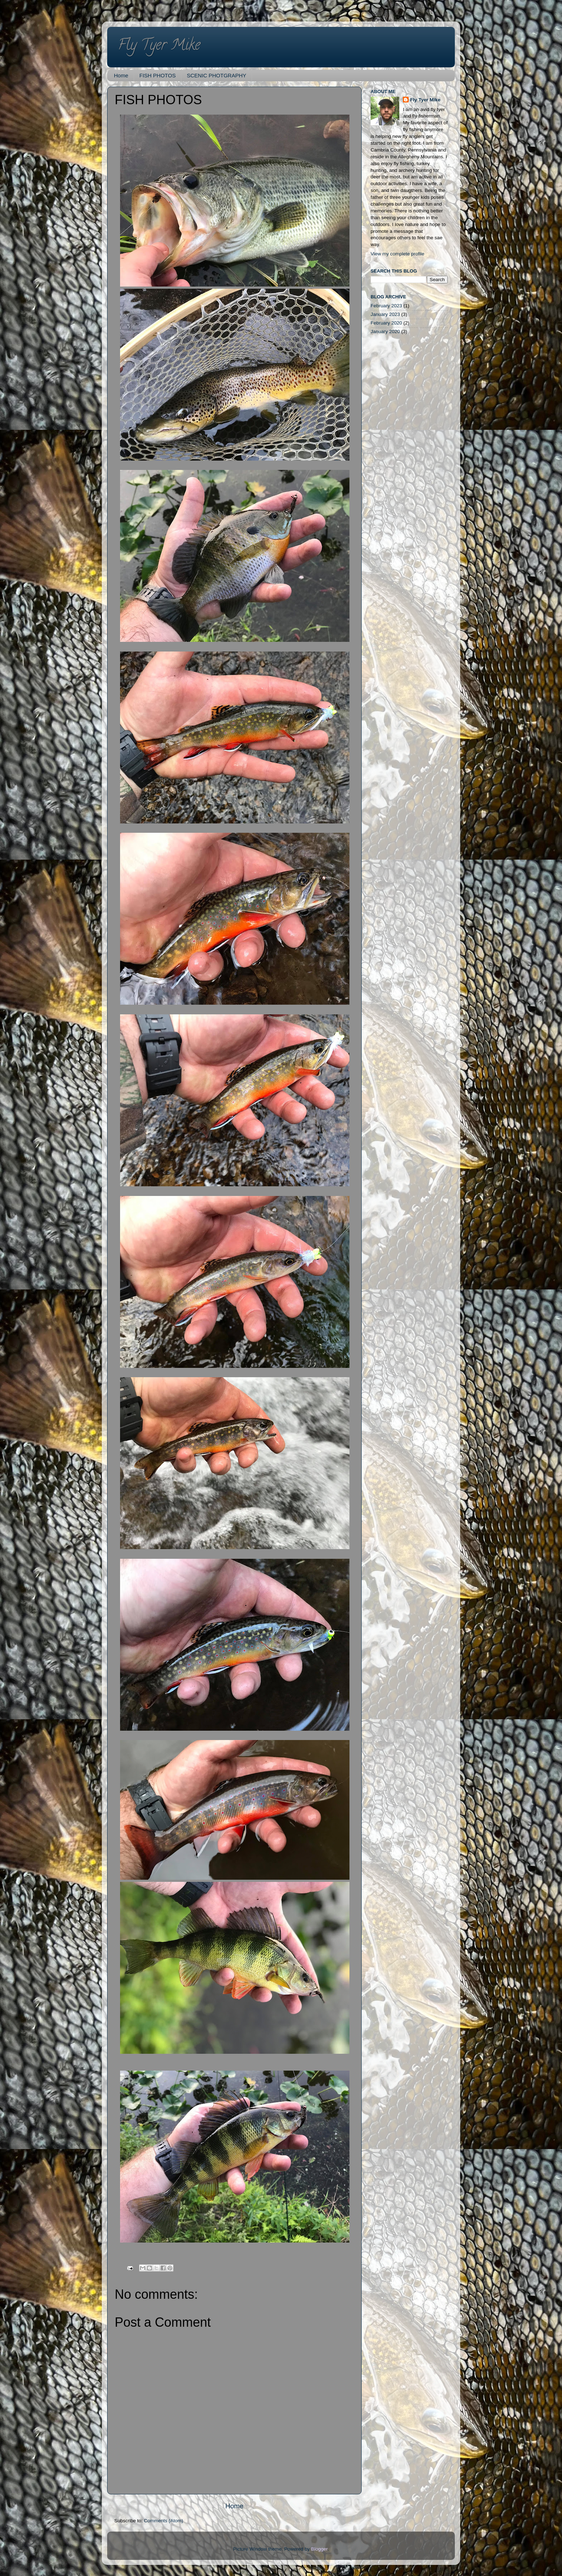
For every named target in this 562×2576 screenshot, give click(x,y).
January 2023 (385, 314)
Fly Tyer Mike (159, 46)
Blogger (319, 2549)
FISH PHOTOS (157, 75)
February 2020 (386, 323)
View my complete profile (397, 253)
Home (121, 75)
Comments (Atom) (164, 2520)
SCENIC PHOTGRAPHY (216, 75)
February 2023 (386, 305)
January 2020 (385, 331)
